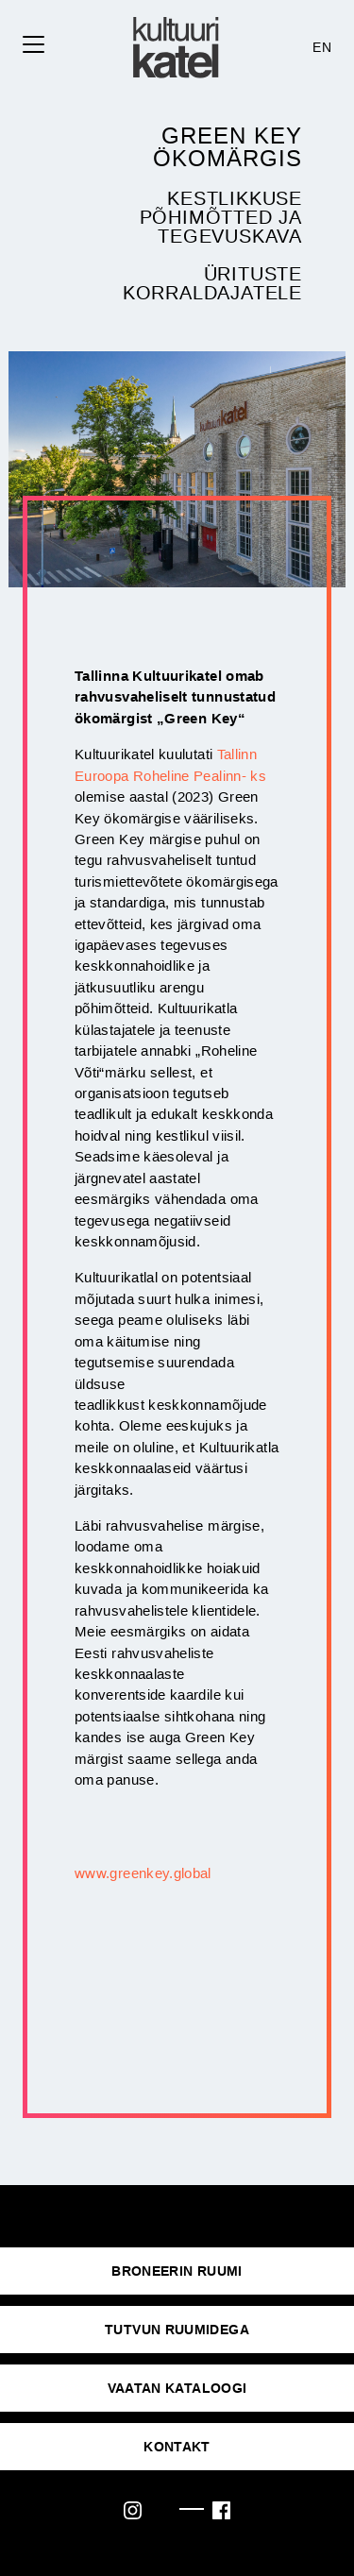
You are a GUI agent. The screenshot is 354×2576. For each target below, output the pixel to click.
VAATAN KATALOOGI (177, 2388)
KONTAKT (177, 2446)
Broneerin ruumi (176, 2271)
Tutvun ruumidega (177, 2329)
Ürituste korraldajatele (212, 283)
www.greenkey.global (143, 1873)
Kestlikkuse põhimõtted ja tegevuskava (221, 217)
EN (321, 47)
